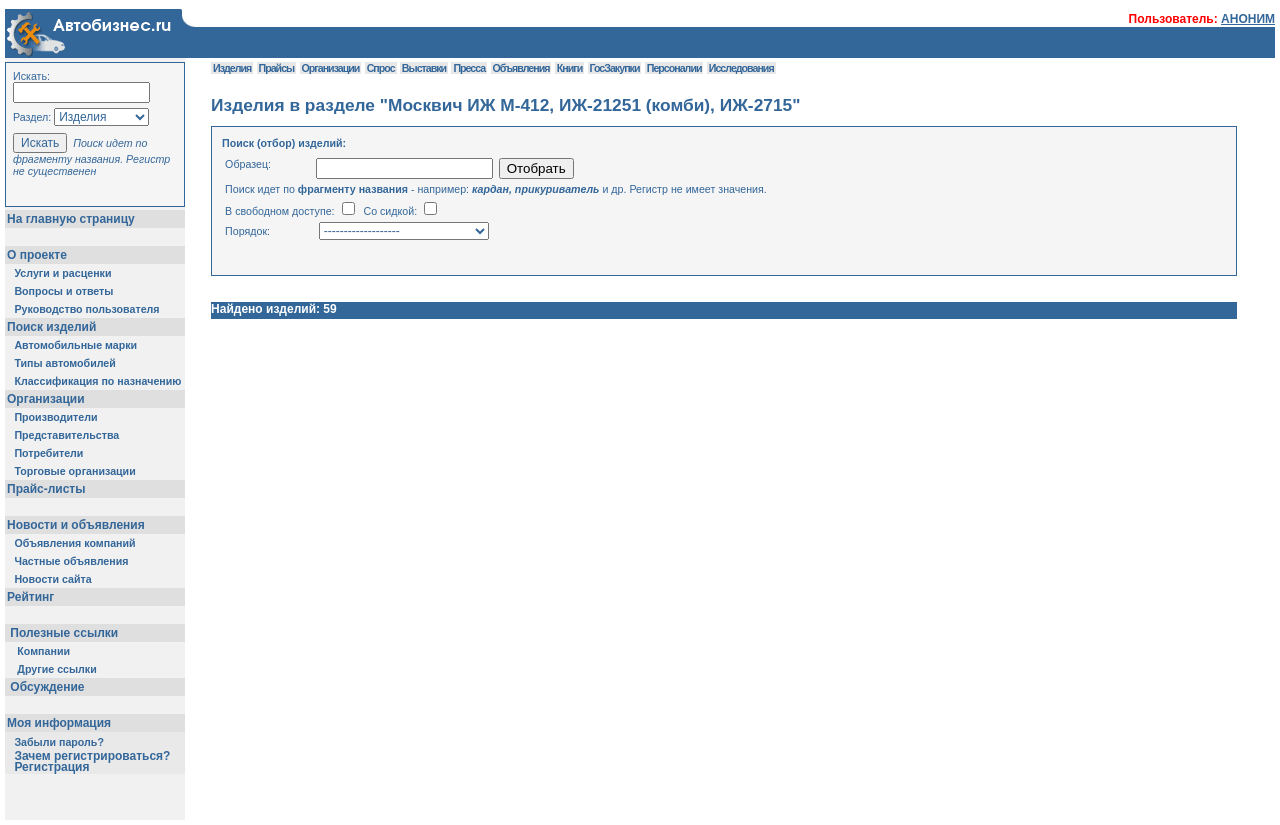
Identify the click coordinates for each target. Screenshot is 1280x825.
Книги (569, 68)
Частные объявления (71, 561)
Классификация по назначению (97, 381)
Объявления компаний (74, 543)
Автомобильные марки (75, 345)
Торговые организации (74, 471)
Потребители (48, 453)
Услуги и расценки (62, 273)
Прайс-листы (46, 489)
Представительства (66, 435)
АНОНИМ (1248, 19)
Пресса (469, 68)
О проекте (37, 255)
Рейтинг (30, 597)
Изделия (232, 68)
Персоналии (674, 68)
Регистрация (51, 767)
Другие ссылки (56, 669)
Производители (55, 417)
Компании (43, 651)
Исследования (741, 68)
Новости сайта (52, 579)
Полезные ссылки (64, 633)
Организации (46, 399)
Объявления (521, 68)
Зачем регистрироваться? (92, 756)
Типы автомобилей (64, 363)
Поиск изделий (51, 327)
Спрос (381, 68)
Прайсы (277, 68)
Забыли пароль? (59, 742)
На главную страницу (71, 219)
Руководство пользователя (86, 309)
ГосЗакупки (615, 68)
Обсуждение (47, 687)
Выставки (424, 68)
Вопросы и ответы (63, 291)
